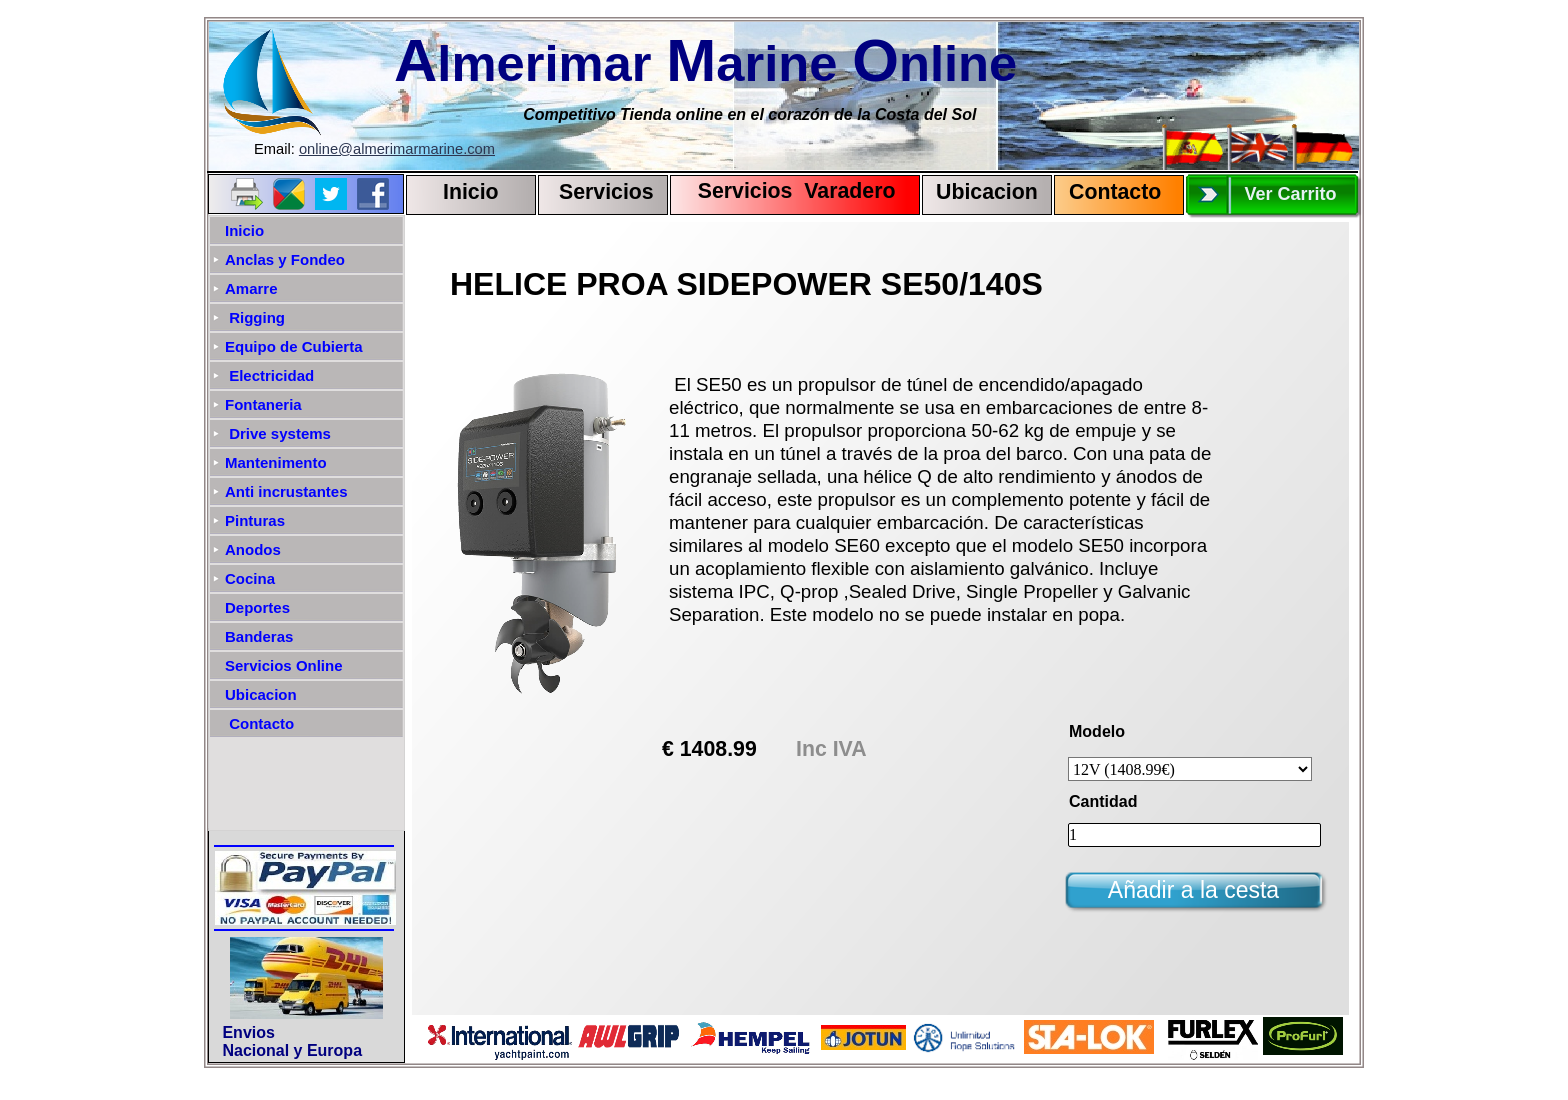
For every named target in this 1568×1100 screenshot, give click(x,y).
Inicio (471, 192)
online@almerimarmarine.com (397, 149)
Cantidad (1103, 801)
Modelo (1097, 731)
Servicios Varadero (787, 191)
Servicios (606, 192)
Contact (1108, 192)
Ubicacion (987, 192)
